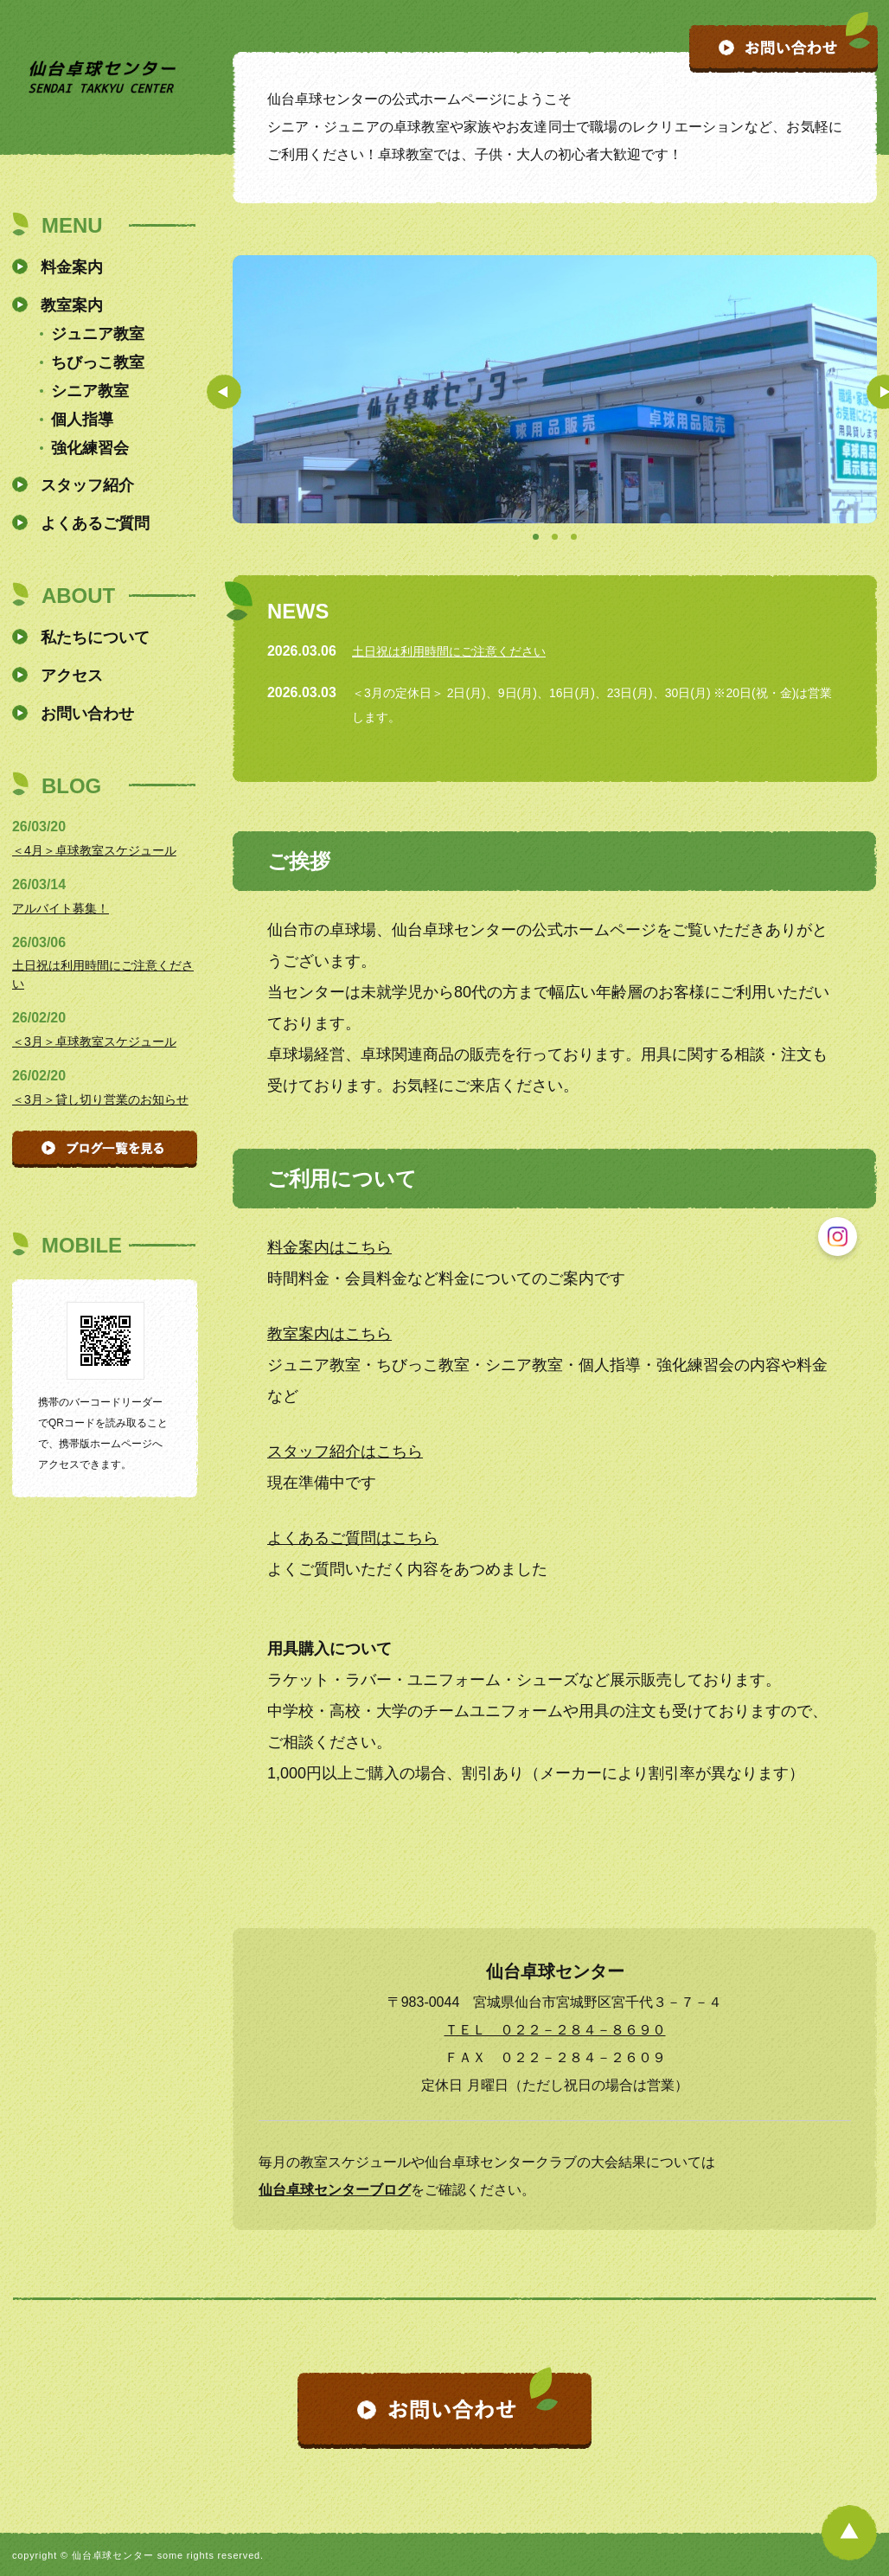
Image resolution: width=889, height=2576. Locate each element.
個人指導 (82, 419)
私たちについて (95, 637)
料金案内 (72, 267)
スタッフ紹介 (87, 485)
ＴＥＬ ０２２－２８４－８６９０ (555, 2029)
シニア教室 (90, 391)
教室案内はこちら (329, 1333)
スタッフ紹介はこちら (345, 1451)
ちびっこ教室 (97, 362)
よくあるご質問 (95, 523)
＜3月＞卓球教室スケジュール (94, 1041)
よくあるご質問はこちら (352, 1538)
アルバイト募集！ (60, 908)
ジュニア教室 (97, 334)
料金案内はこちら (329, 1247)
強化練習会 (90, 448)
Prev (224, 392)
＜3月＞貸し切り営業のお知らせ (100, 1099)
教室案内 (72, 305)
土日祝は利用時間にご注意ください (449, 651)
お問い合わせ (87, 713)
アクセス (72, 675)
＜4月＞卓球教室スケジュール (94, 850)
